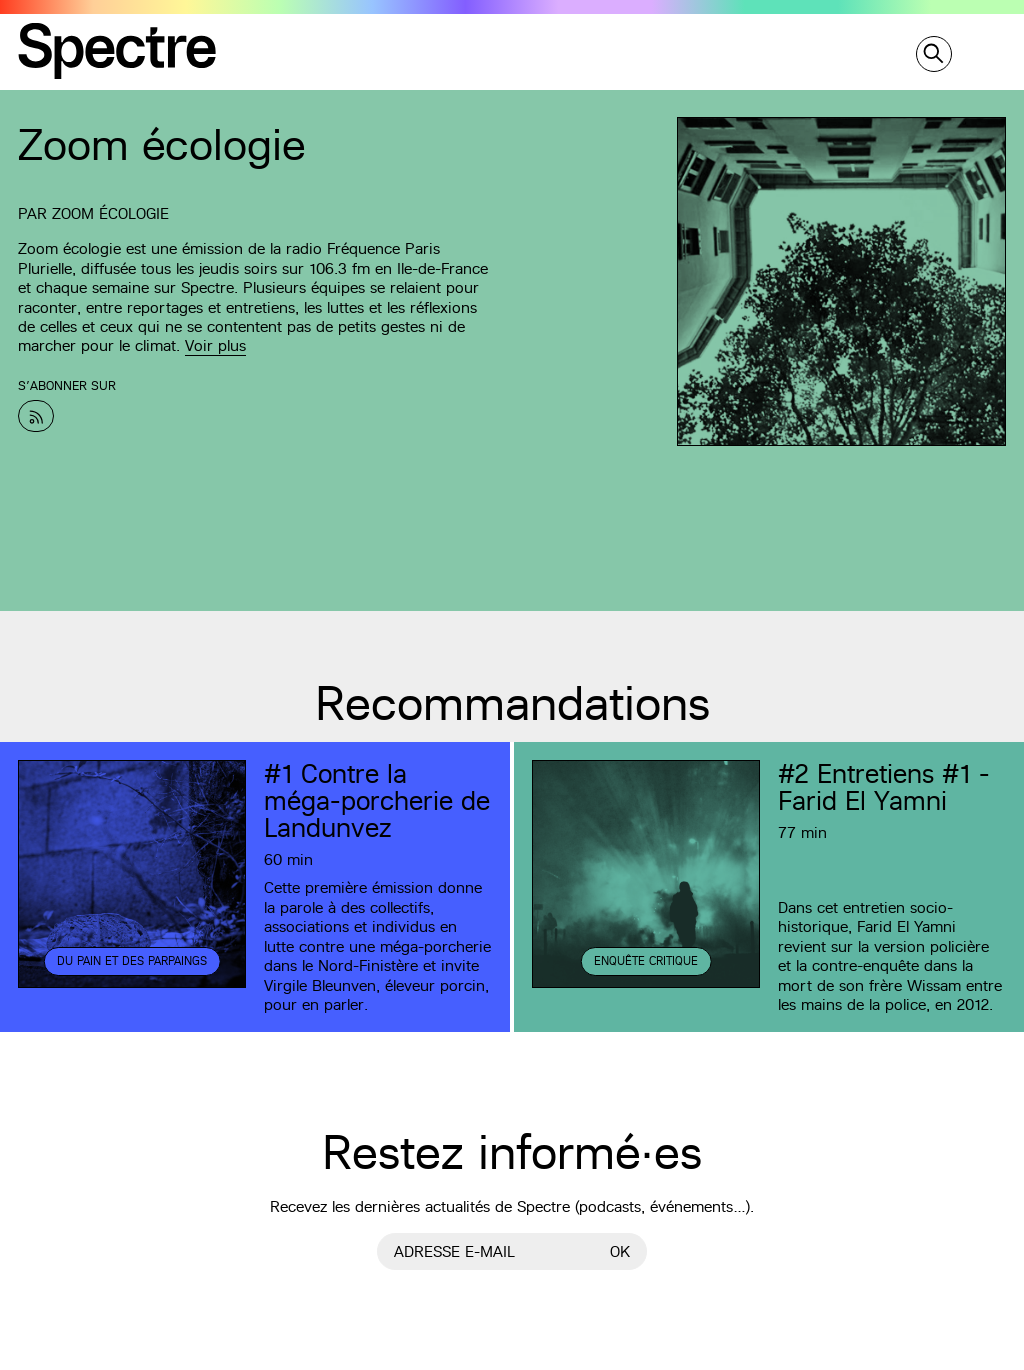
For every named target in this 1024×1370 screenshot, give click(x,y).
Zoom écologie (110, 213)
